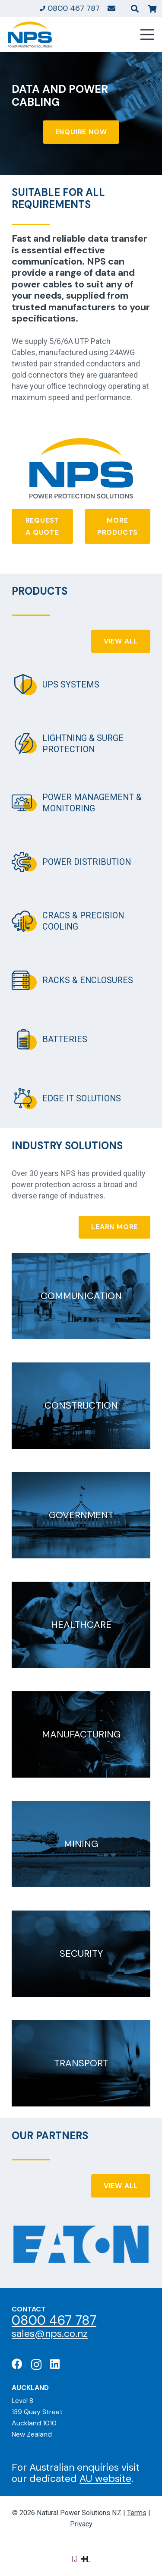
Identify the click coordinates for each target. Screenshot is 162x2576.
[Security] (81, 1954)
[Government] (81, 1515)
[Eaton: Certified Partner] (81, 2244)
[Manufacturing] (81, 1734)
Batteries (64, 1039)
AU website (105, 2478)
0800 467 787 (54, 2320)
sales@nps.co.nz (50, 2333)
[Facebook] (17, 2363)
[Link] (111, 8)
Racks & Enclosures (87, 980)
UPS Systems (70, 685)
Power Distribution (86, 862)
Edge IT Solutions (81, 1099)
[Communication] (81, 1296)
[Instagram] (36, 2364)
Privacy (81, 2524)
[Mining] (81, 1844)
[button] (134, 8)
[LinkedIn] (55, 2363)
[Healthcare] (81, 1625)
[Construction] (81, 1405)
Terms (136, 2513)
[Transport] (81, 2063)
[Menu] (147, 34)
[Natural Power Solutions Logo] (30, 34)
